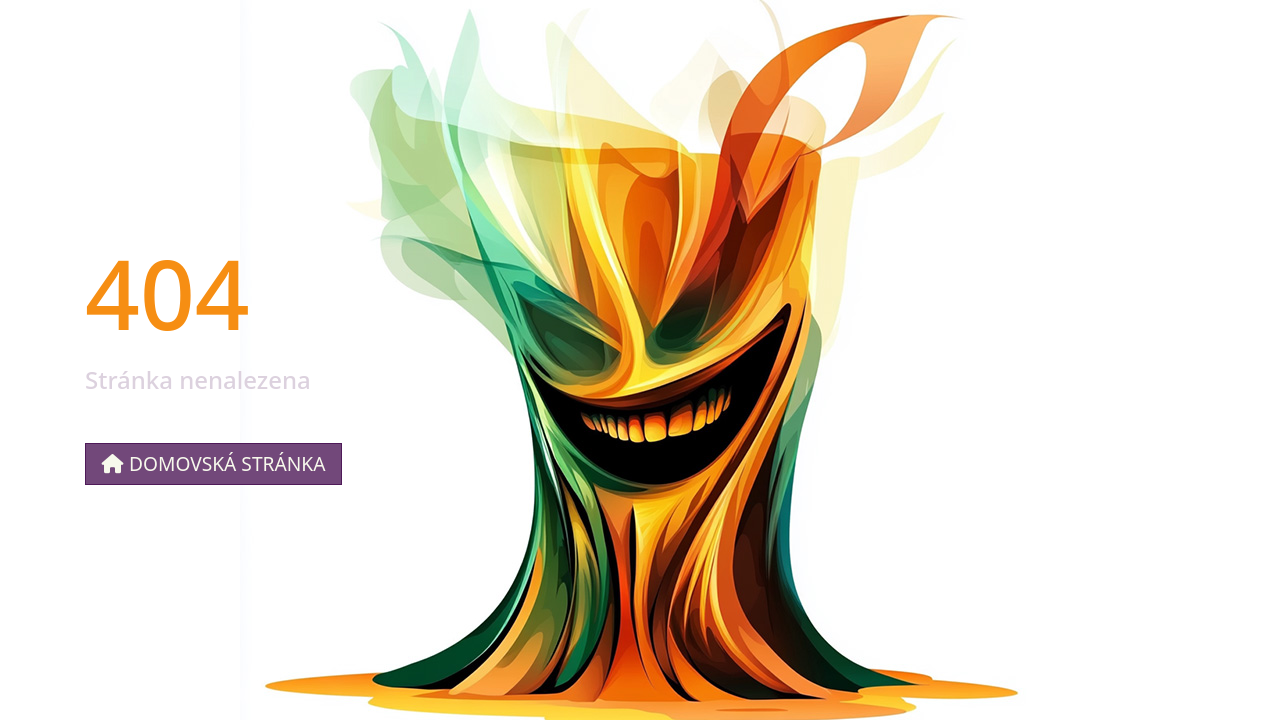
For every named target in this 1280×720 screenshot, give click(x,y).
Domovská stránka (213, 463)
